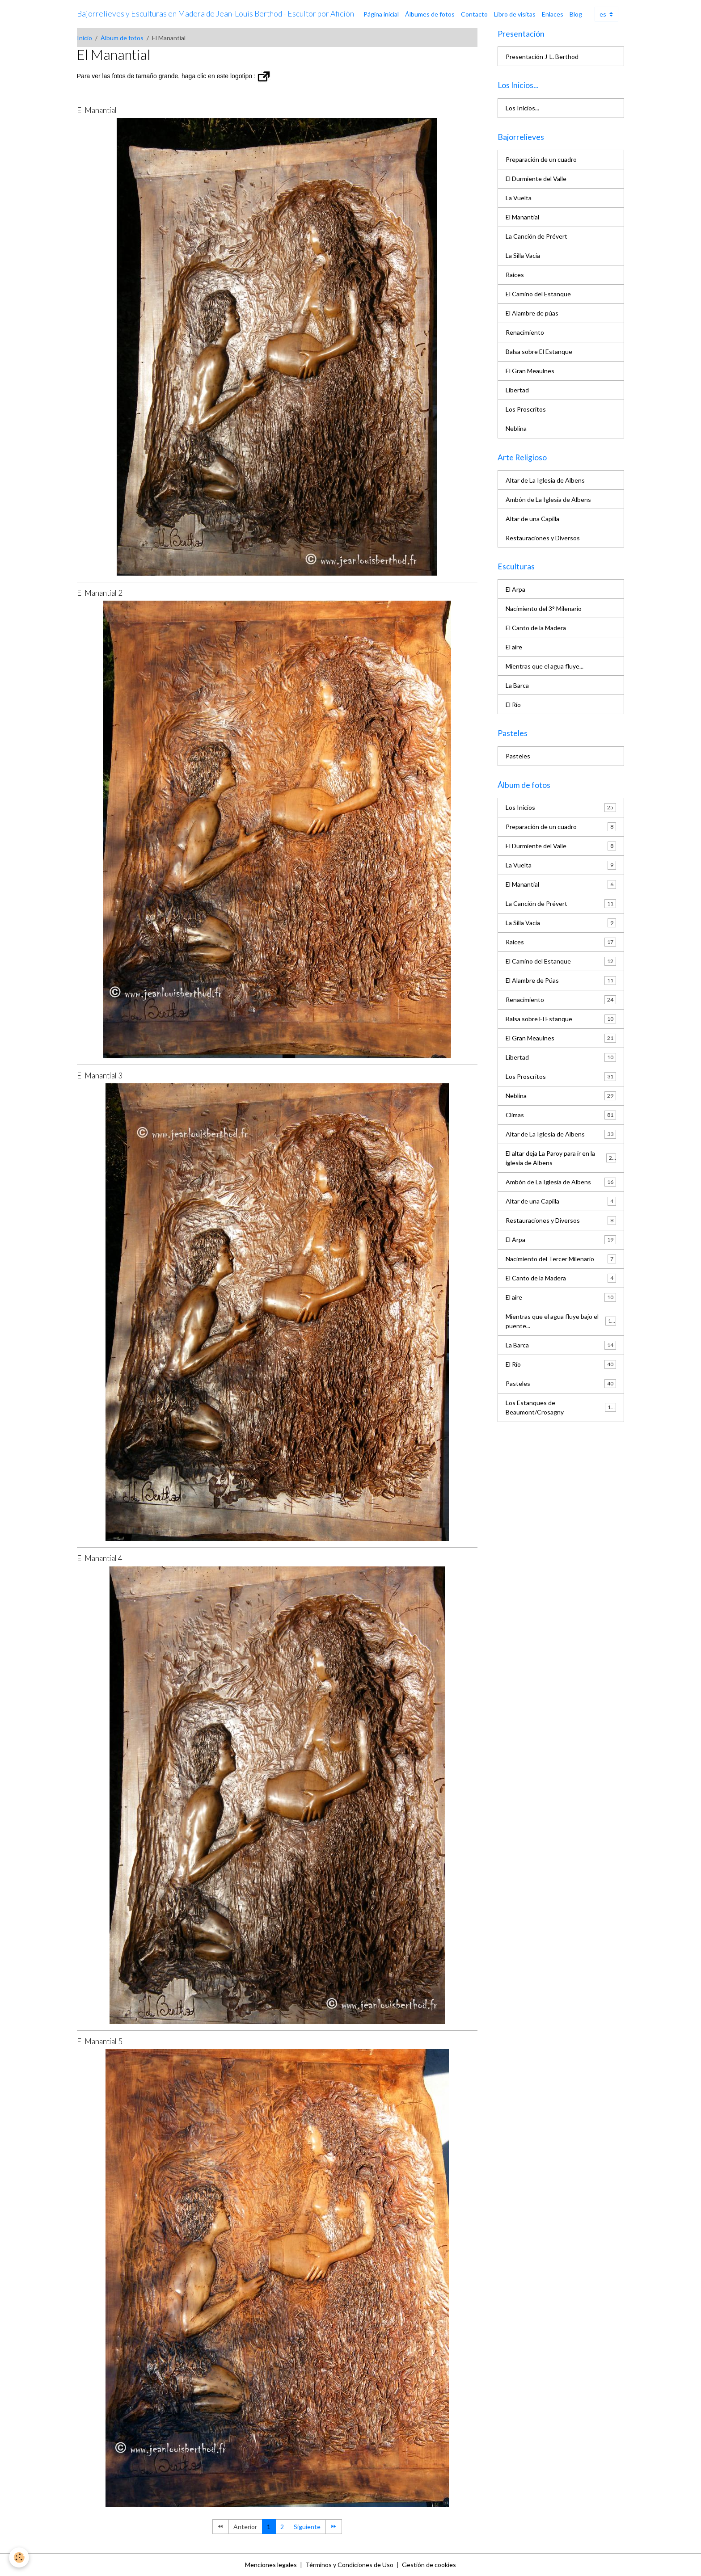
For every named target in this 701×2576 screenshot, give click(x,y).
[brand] (215, 14)
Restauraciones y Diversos (543, 538)
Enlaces (552, 14)
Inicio (84, 38)
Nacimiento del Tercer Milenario (561, 1258)
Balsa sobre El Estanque (539, 351)
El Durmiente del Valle (536, 178)
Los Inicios (561, 807)
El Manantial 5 (99, 2041)
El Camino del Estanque (538, 294)
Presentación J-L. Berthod (542, 56)
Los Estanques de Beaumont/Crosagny (561, 1407)
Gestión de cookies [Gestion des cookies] (429, 2564)
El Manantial (97, 110)
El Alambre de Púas (561, 980)
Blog (576, 14)
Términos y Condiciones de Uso (349, 2564)
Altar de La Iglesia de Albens (545, 480)
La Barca (517, 685)
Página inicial (381, 14)
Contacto (474, 14)
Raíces (515, 274)
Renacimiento (525, 332)
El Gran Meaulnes (530, 371)
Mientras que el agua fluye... (544, 666)
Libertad (517, 390)
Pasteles (518, 756)
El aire (514, 647)
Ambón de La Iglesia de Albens (548, 499)
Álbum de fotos (122, 38)
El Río (513, 704)
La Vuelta (519, 198)
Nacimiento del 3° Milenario (544, 608)
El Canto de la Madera (536, 627)
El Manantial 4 (99, 1558)
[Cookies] (19, 2557)
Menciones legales (271, 2564)
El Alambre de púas (532, 313)
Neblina (516, 428)
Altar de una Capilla (532, 518)
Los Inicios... (522, 108)
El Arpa (515, 589)
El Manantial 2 (99, 593)
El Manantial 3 (99, 1075)
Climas (561, 1115)
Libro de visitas (515, 14)
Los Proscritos (526, 409)
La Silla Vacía (523, 255)
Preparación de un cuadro (541, 159)
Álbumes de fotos (430, 14)
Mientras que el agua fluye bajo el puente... (561, 1321)
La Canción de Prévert (536, 236)
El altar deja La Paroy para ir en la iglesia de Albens (561, 1157)
